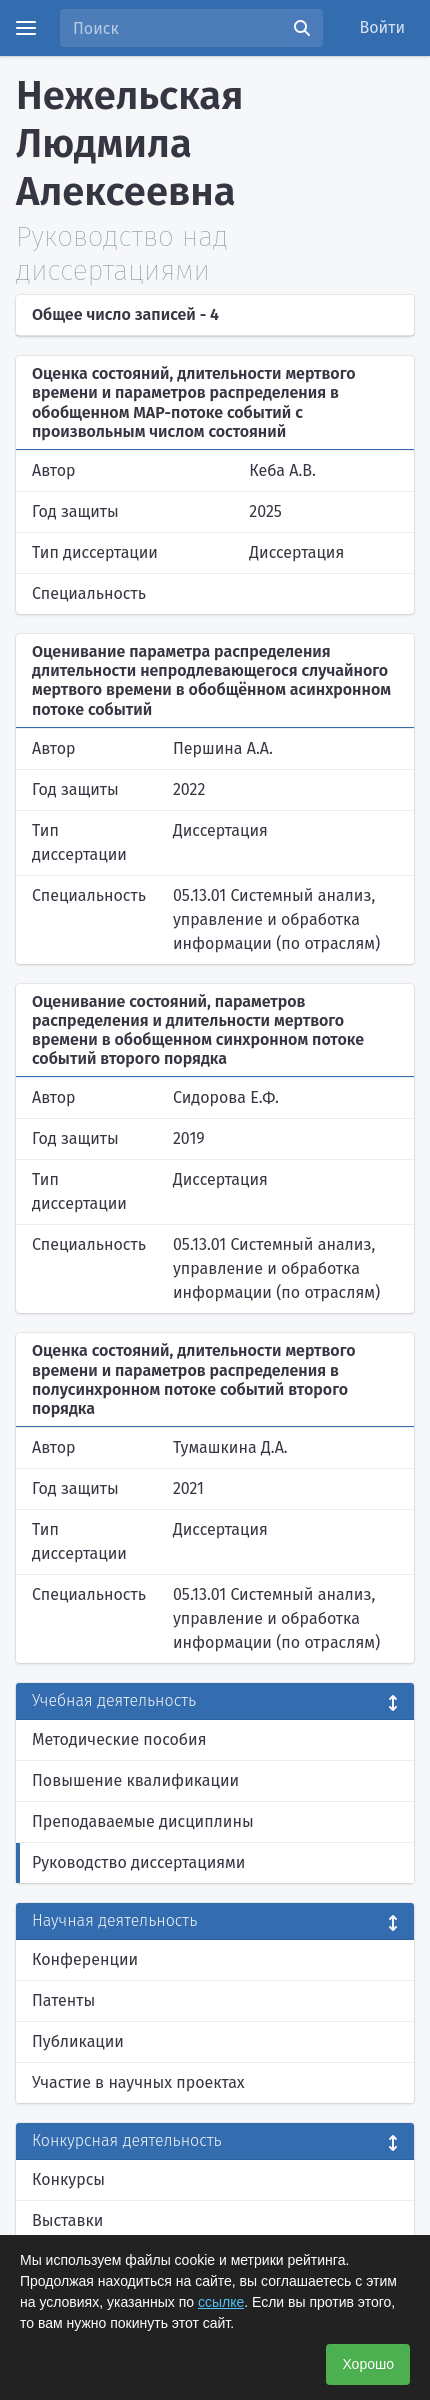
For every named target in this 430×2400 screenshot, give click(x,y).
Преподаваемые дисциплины (143, 1821)
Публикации (78, 2041)
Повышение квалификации (135, 1780)
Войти (383, 27)
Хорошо (368, 2364)
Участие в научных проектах (138, 2082)
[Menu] (26, 28)
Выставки (67, 2220)
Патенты (63, 2000)
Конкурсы (68, 2179)
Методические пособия (119, 1739)
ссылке (221, 2302)
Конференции (85, 1959)
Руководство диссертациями (138, 1862)
